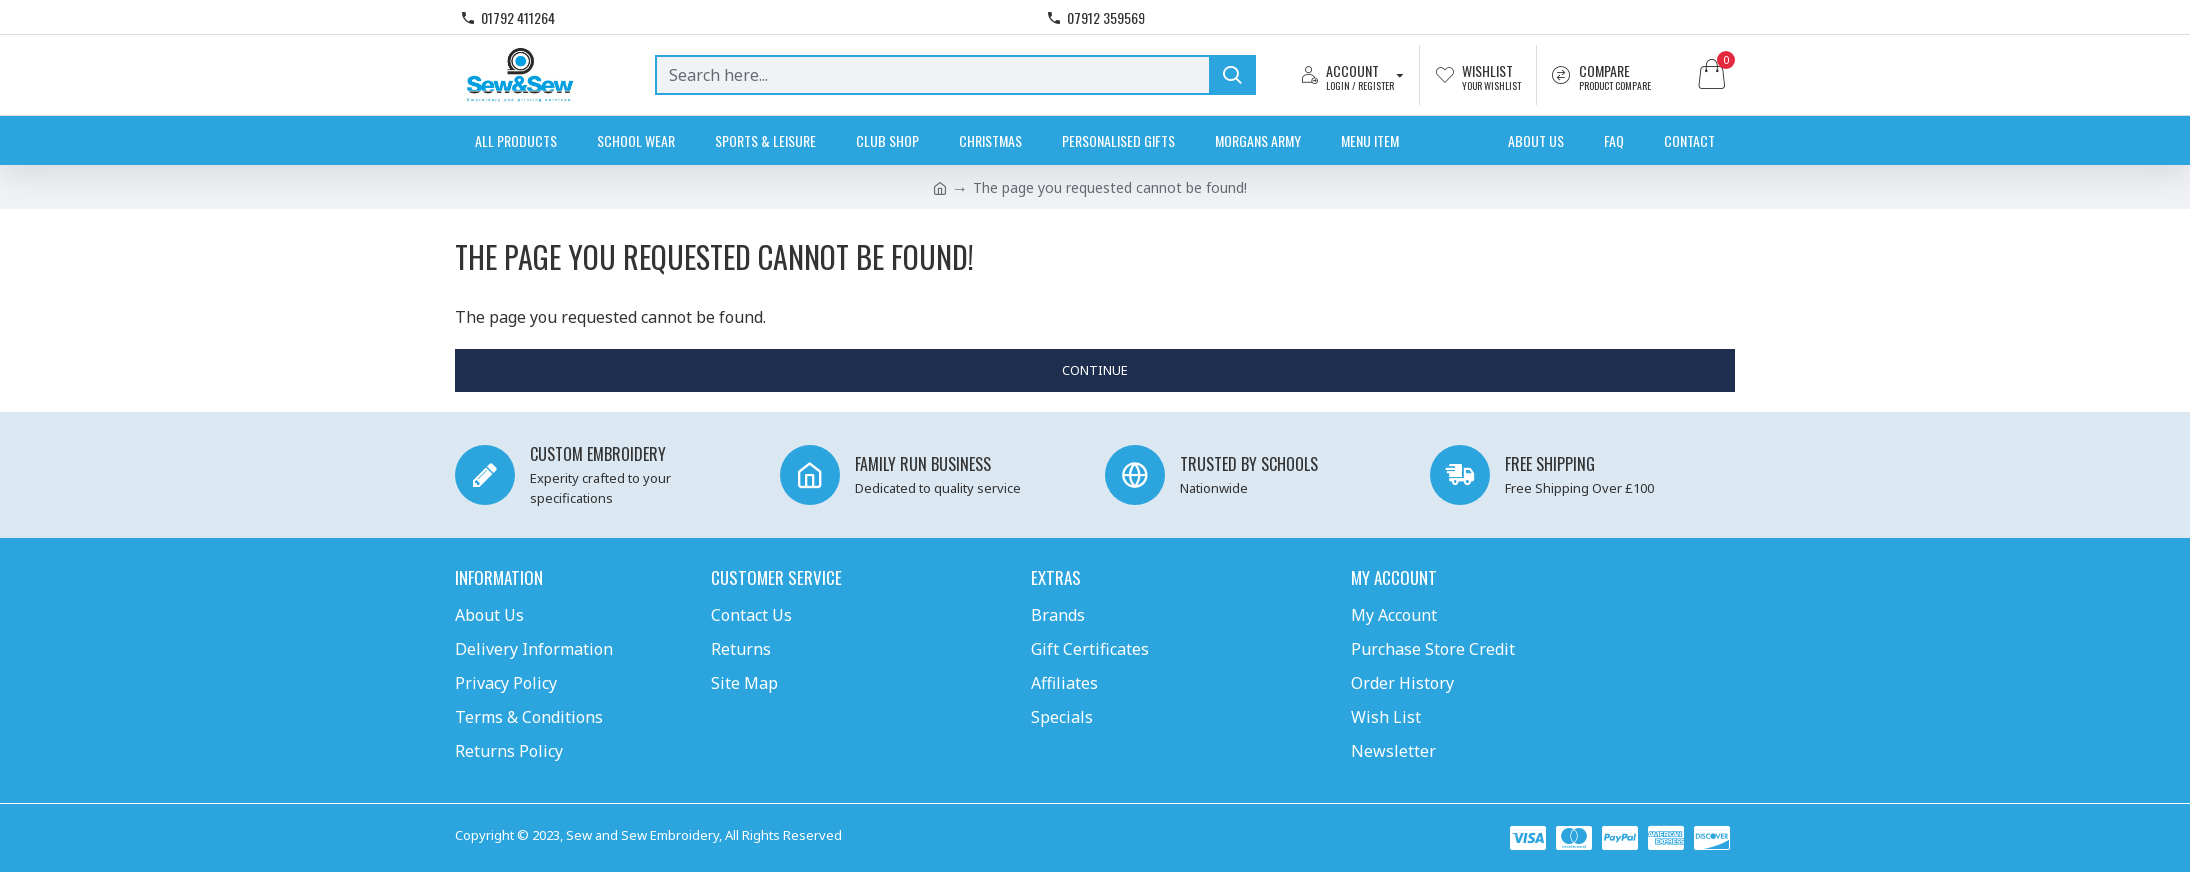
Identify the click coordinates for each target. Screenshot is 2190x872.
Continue (1095, 370)
